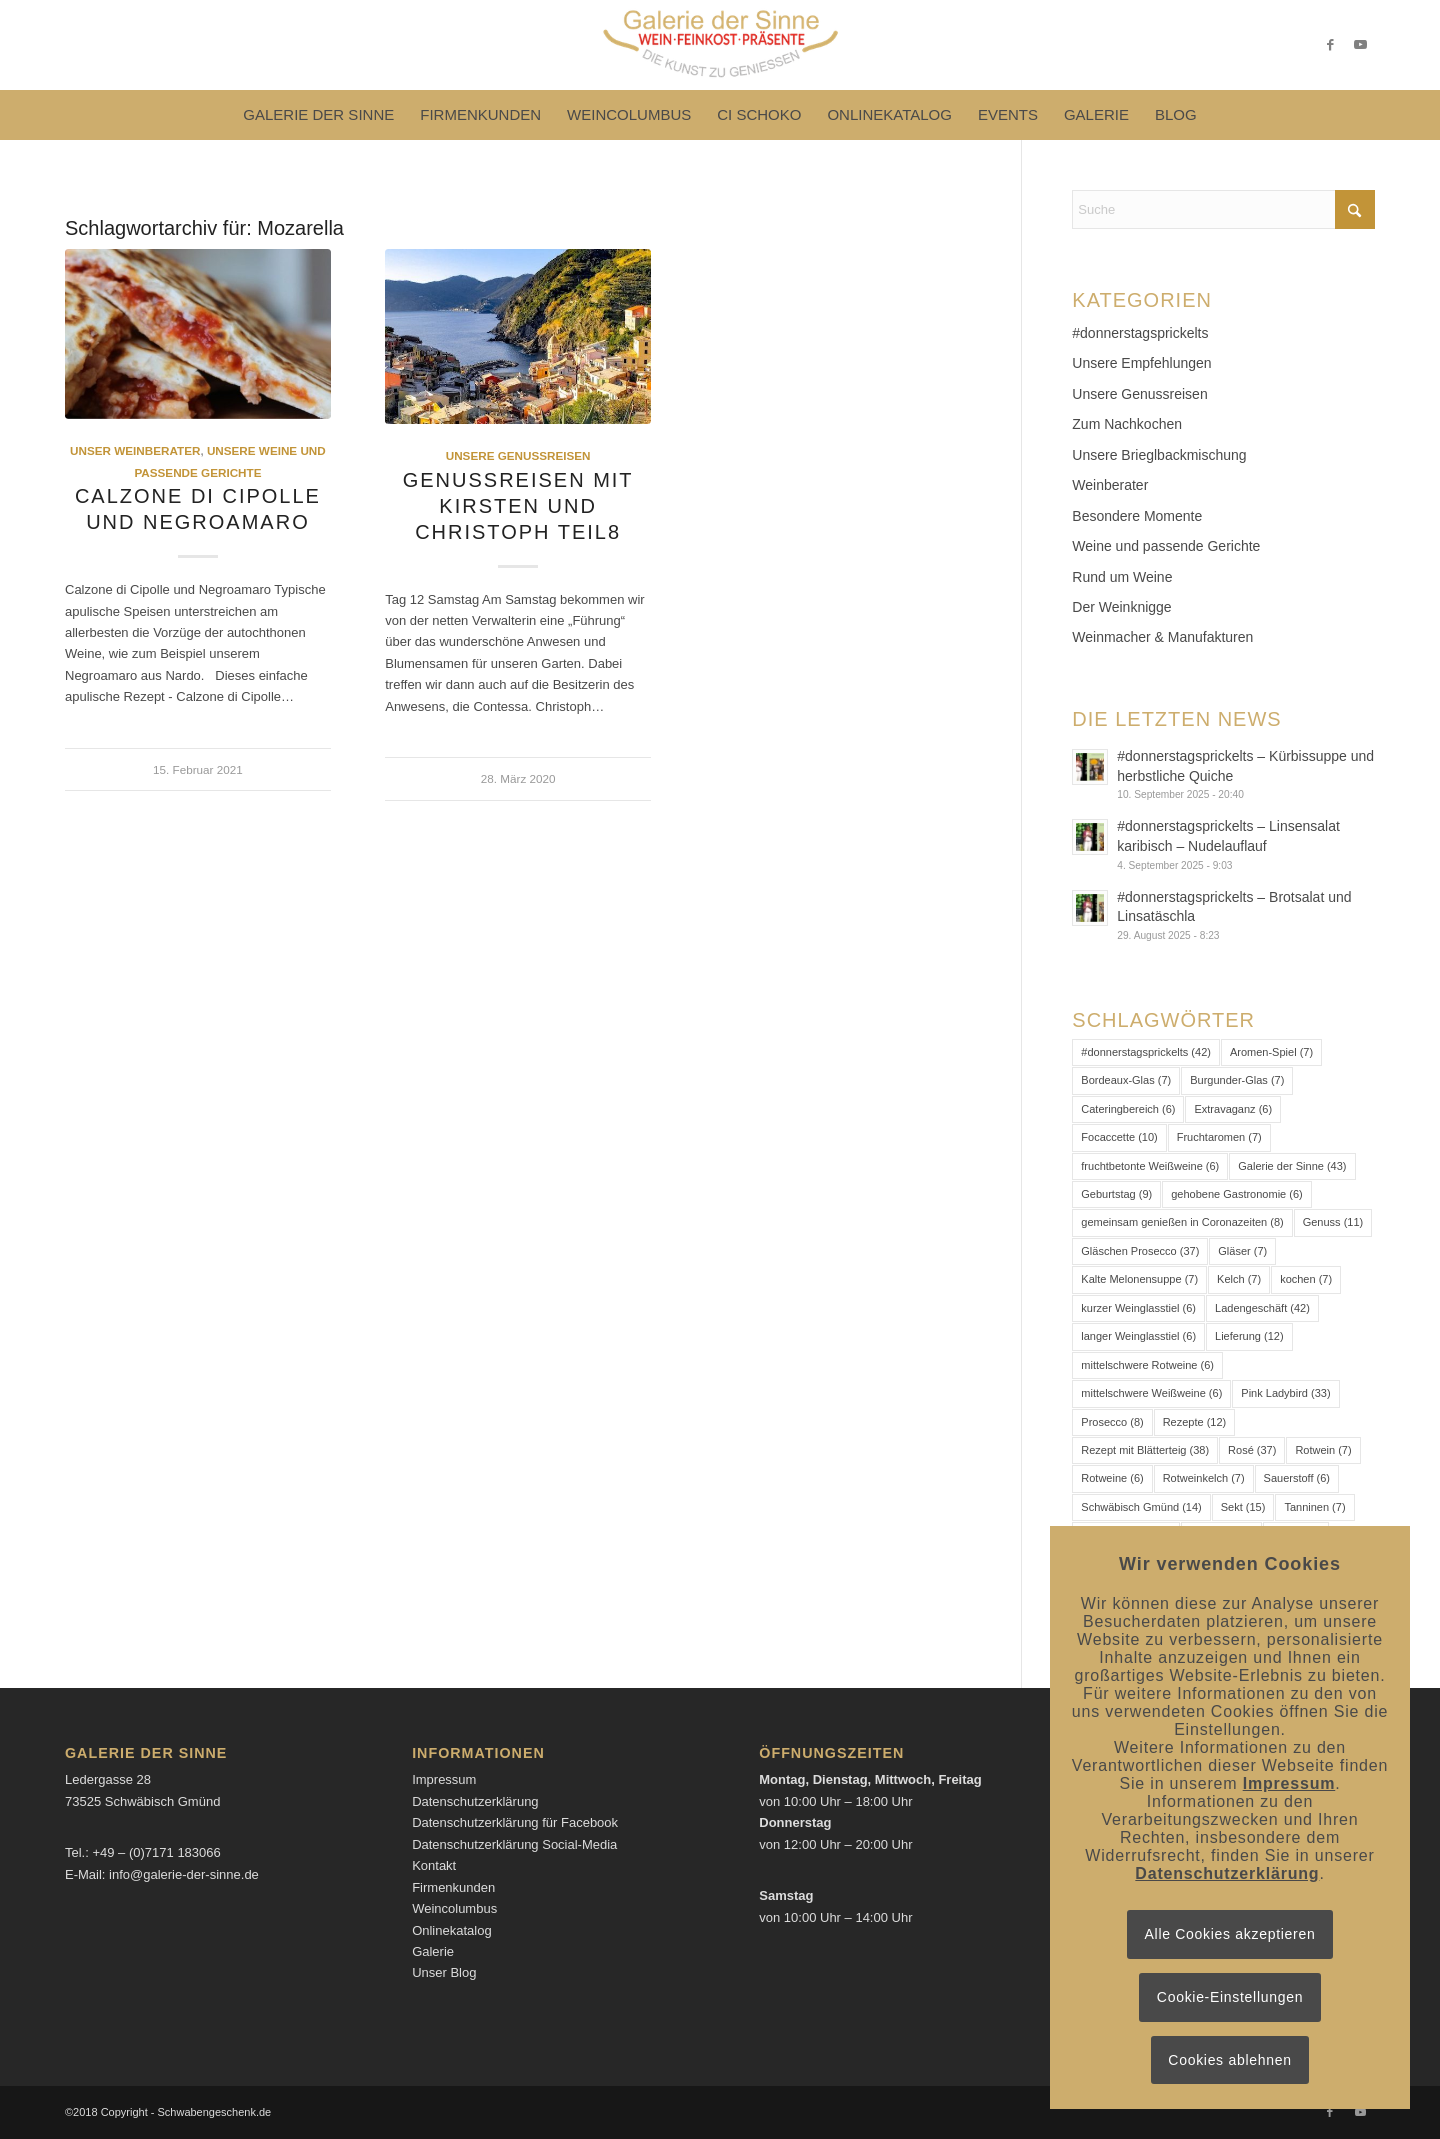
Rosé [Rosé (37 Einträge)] (1252, 1450)
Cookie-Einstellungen (1230, 1997)
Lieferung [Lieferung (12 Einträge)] (1249, 1336)
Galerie (433, 1951)
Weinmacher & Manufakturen (1162, 637)
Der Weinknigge (1121, 607)
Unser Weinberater (135, 450)
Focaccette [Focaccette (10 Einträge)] (1119, 1137)
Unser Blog (444, 1972)
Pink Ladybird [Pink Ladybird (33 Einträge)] (1285, 1393)
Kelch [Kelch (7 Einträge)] (1239, 1279)
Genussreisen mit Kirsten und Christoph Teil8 (518, 506)
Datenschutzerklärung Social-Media (514, 1844)
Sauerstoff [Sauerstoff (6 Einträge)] (1297, 1478)
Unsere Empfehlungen (1141, 363)
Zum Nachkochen (1127, 424)
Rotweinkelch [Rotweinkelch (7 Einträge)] (1204, 1478)
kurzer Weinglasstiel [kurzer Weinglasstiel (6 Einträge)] (1138, 1308)
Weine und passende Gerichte (1166, 546)
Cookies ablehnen (1229, 2060)
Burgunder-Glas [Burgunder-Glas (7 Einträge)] (1237, 1080)
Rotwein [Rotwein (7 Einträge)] (1323, 1450)
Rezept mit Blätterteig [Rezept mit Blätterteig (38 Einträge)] (1145, 1450)
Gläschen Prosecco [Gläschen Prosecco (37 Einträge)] (1140, 1251)
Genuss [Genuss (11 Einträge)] (1333, 1222)
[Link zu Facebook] (1330, 45)
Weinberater (1110, 485)
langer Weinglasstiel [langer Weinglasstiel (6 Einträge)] (1138, 1336)
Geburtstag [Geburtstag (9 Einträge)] (1116, 1194)
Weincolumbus (454, 1908)
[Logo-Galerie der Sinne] (719, 45)
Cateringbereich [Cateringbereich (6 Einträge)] (1128, 1109)
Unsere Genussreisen (518, 455)
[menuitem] (318, 115)
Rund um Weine (1122, 577)
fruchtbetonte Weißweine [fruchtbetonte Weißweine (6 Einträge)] (1150, 1166)
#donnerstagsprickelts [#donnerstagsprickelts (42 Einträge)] (1146, 1052)
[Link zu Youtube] (1360, 45)
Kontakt (434, 1865)
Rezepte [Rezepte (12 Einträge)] (1195, 1422)
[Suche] (1223, 209)
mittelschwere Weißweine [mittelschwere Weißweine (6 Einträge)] (1151, 1393)
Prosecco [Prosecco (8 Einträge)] (1112, 1422)
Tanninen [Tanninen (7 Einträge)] (1314, 1507)
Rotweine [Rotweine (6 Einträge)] (1112, 1478)
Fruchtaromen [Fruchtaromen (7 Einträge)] (1219, 1137)
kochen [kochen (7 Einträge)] (1306, 1279)
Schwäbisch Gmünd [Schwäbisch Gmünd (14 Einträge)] (1141, 1507)
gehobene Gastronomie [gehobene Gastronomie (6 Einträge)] (1236, 1194)
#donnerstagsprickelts (1140, 333)
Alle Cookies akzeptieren (1230, 1934)
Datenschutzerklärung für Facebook (515, 1822)
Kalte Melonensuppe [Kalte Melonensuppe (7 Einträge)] (1139, 1279)
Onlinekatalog (452, 1930)
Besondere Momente (1137, 516)
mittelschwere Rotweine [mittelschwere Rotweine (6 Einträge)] (1147, 1365)
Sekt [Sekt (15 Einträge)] (1243, 1507)
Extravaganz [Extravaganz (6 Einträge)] (1233, 1109)
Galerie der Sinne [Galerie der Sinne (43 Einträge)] (1292, 1166)
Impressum (444, 1779)
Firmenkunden (453, 1887)
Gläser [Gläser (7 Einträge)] (1242, 1251)
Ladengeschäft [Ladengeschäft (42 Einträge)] (1262, 1308)
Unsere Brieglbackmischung (1159, 455)
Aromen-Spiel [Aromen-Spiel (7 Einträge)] (1271, 1052)
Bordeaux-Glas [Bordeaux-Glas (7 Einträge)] (1126, 1080)
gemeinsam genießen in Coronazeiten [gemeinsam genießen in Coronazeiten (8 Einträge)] (1182, 1222)
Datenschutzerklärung (475, 1801)
